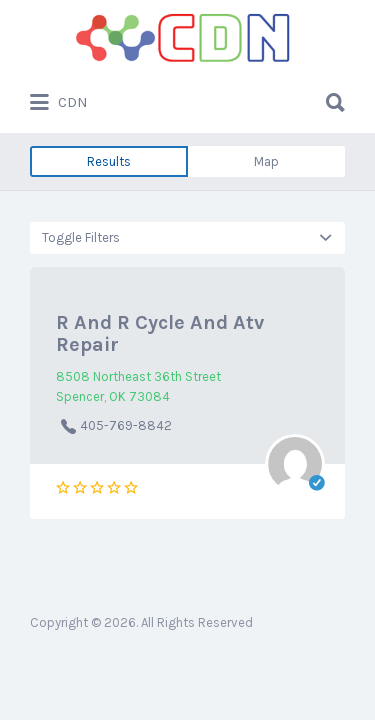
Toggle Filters (81, 237)
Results (109, 161)
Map (266, 161)
